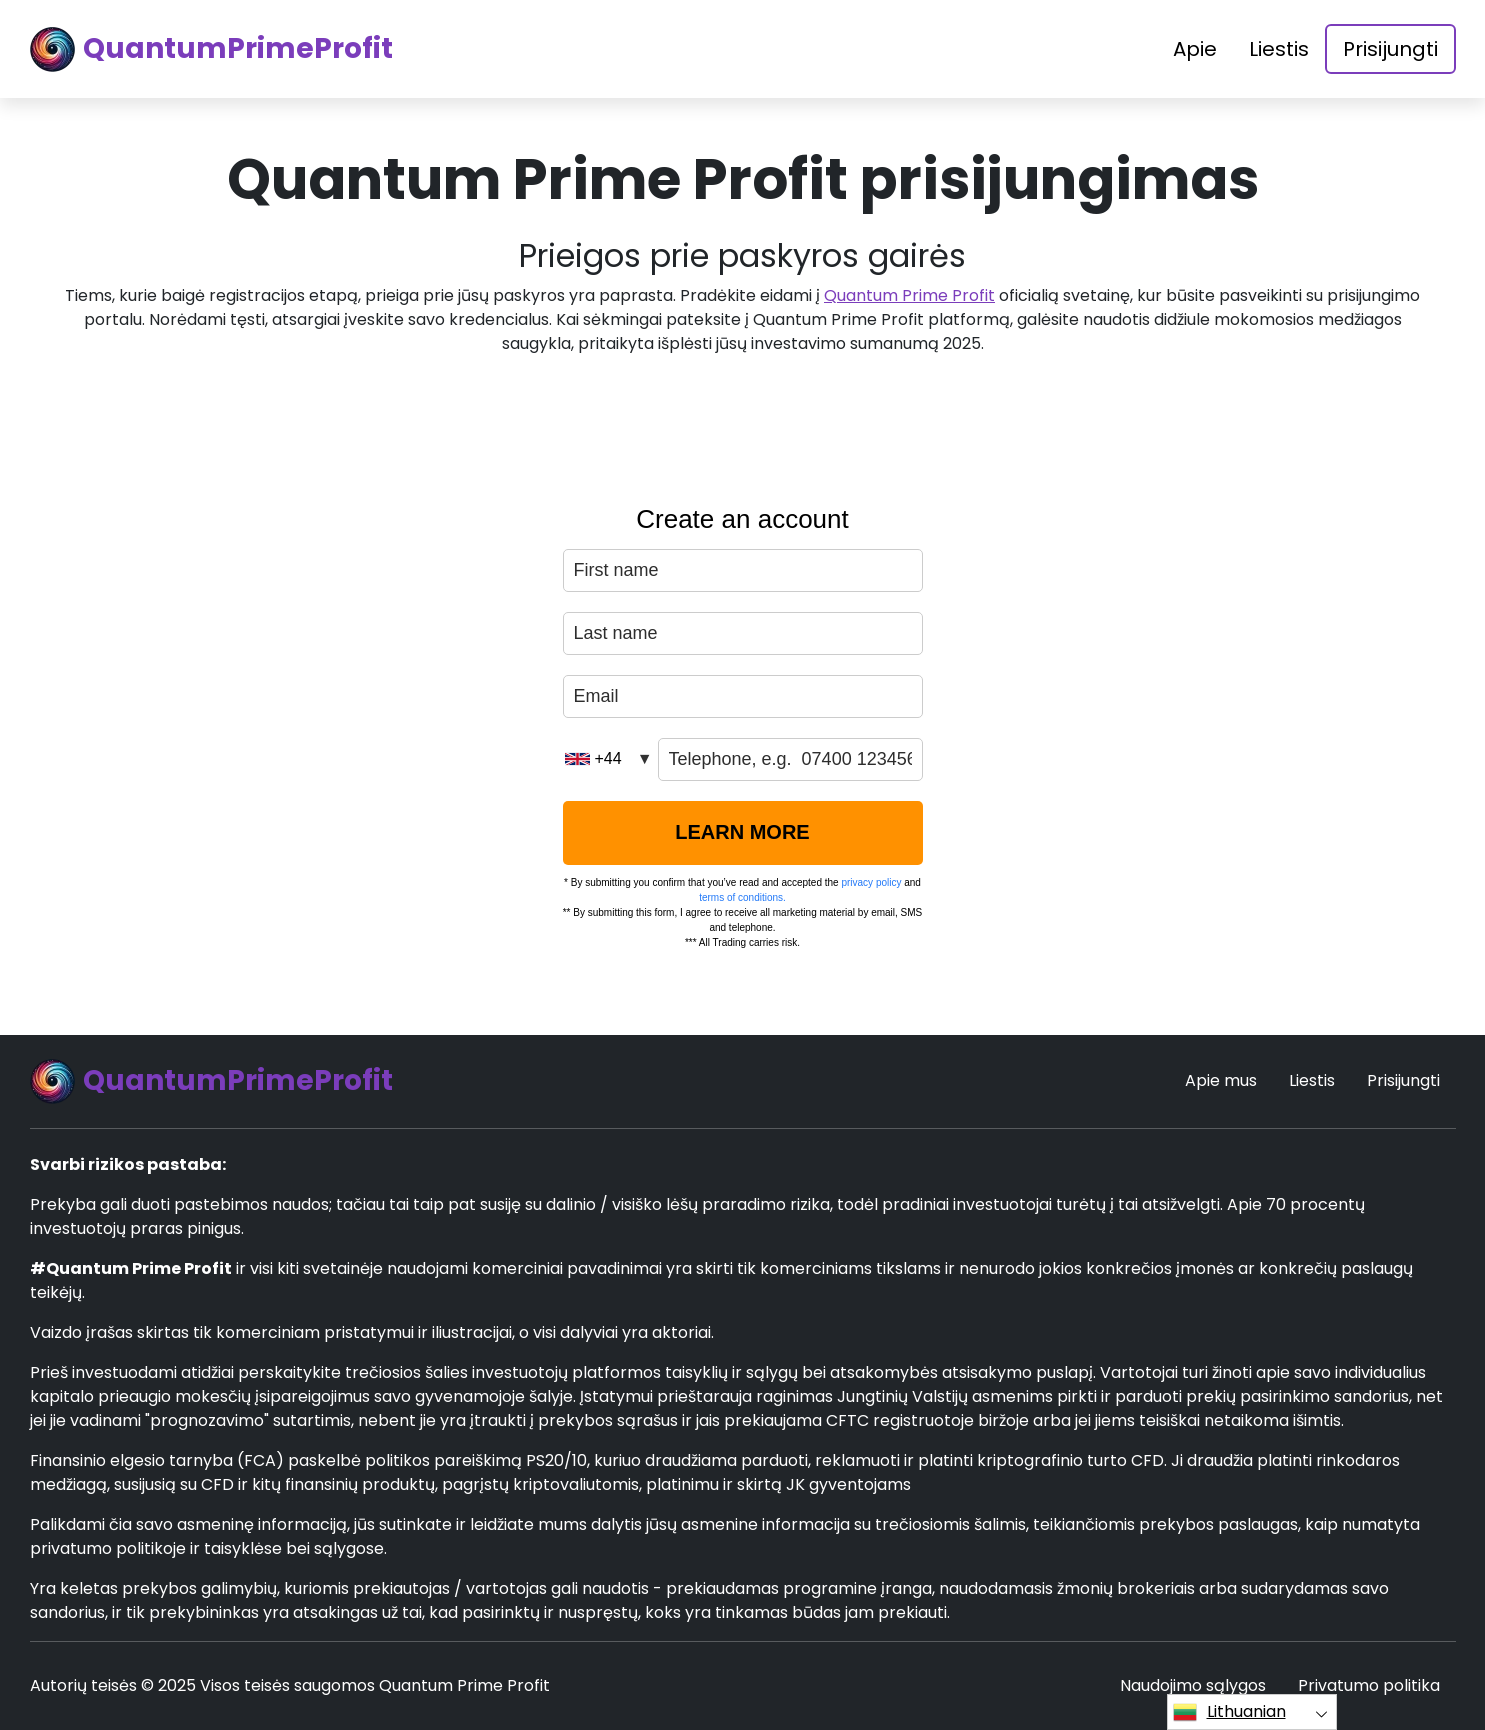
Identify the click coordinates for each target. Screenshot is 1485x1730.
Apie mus (1221, 1080)
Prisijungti (1390, 49)
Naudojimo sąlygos (1193, 1685)
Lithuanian (1229, 1712)
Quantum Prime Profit (909, 295)
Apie (1195, 49)
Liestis (1279, 49)
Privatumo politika (1369, 1685)
